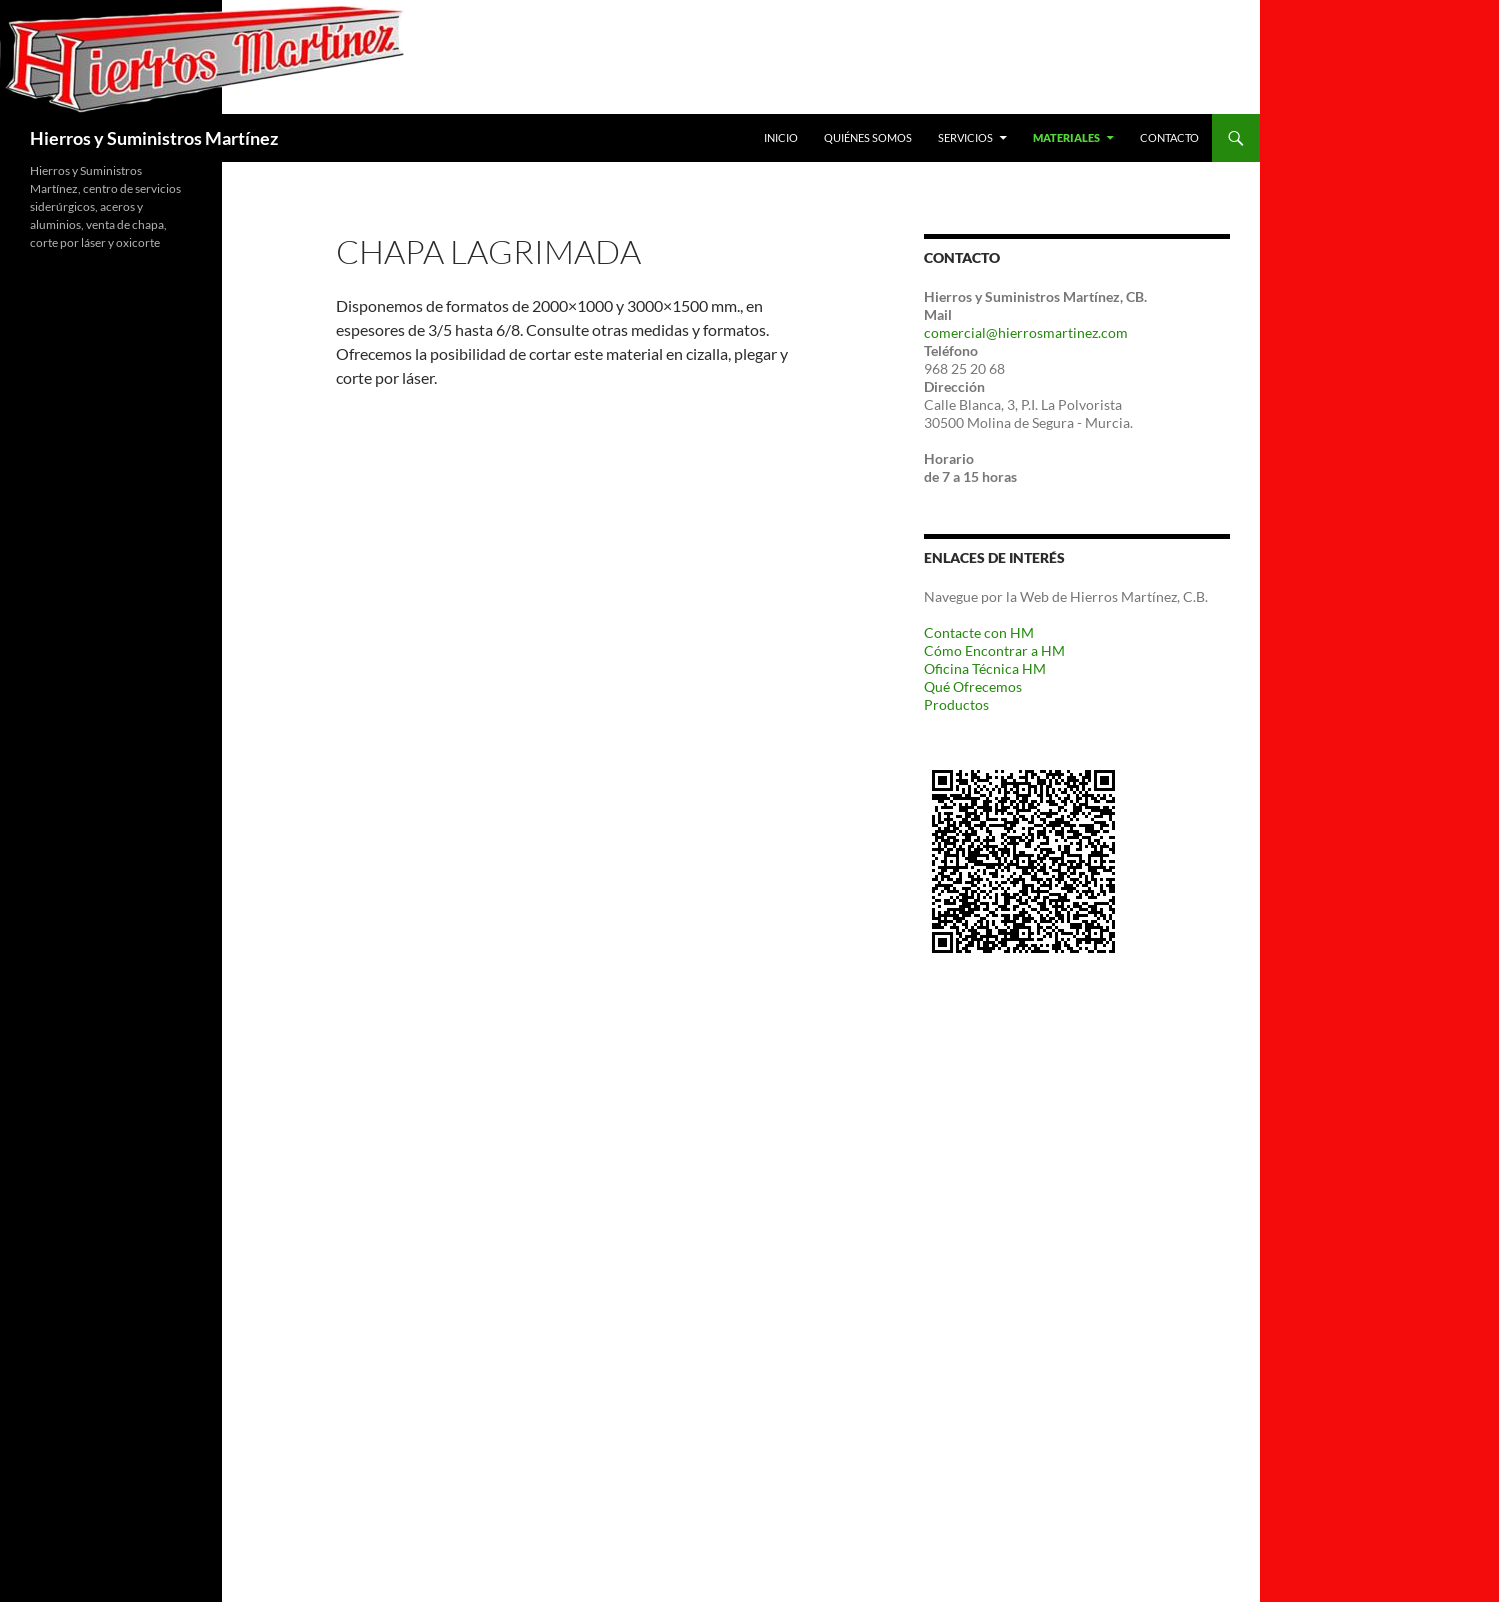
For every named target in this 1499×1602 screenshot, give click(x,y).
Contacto (1169, 137)
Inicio (781, 137)
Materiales (1066, 137)
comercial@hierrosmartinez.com (1026, 332)
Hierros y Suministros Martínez (154, 138)
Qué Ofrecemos (973, 686)
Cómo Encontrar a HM (994, 650)
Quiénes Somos (868, 137)
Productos (956, 704)
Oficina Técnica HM (985, 668)
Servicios (965, 137)
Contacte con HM (979, 632)
